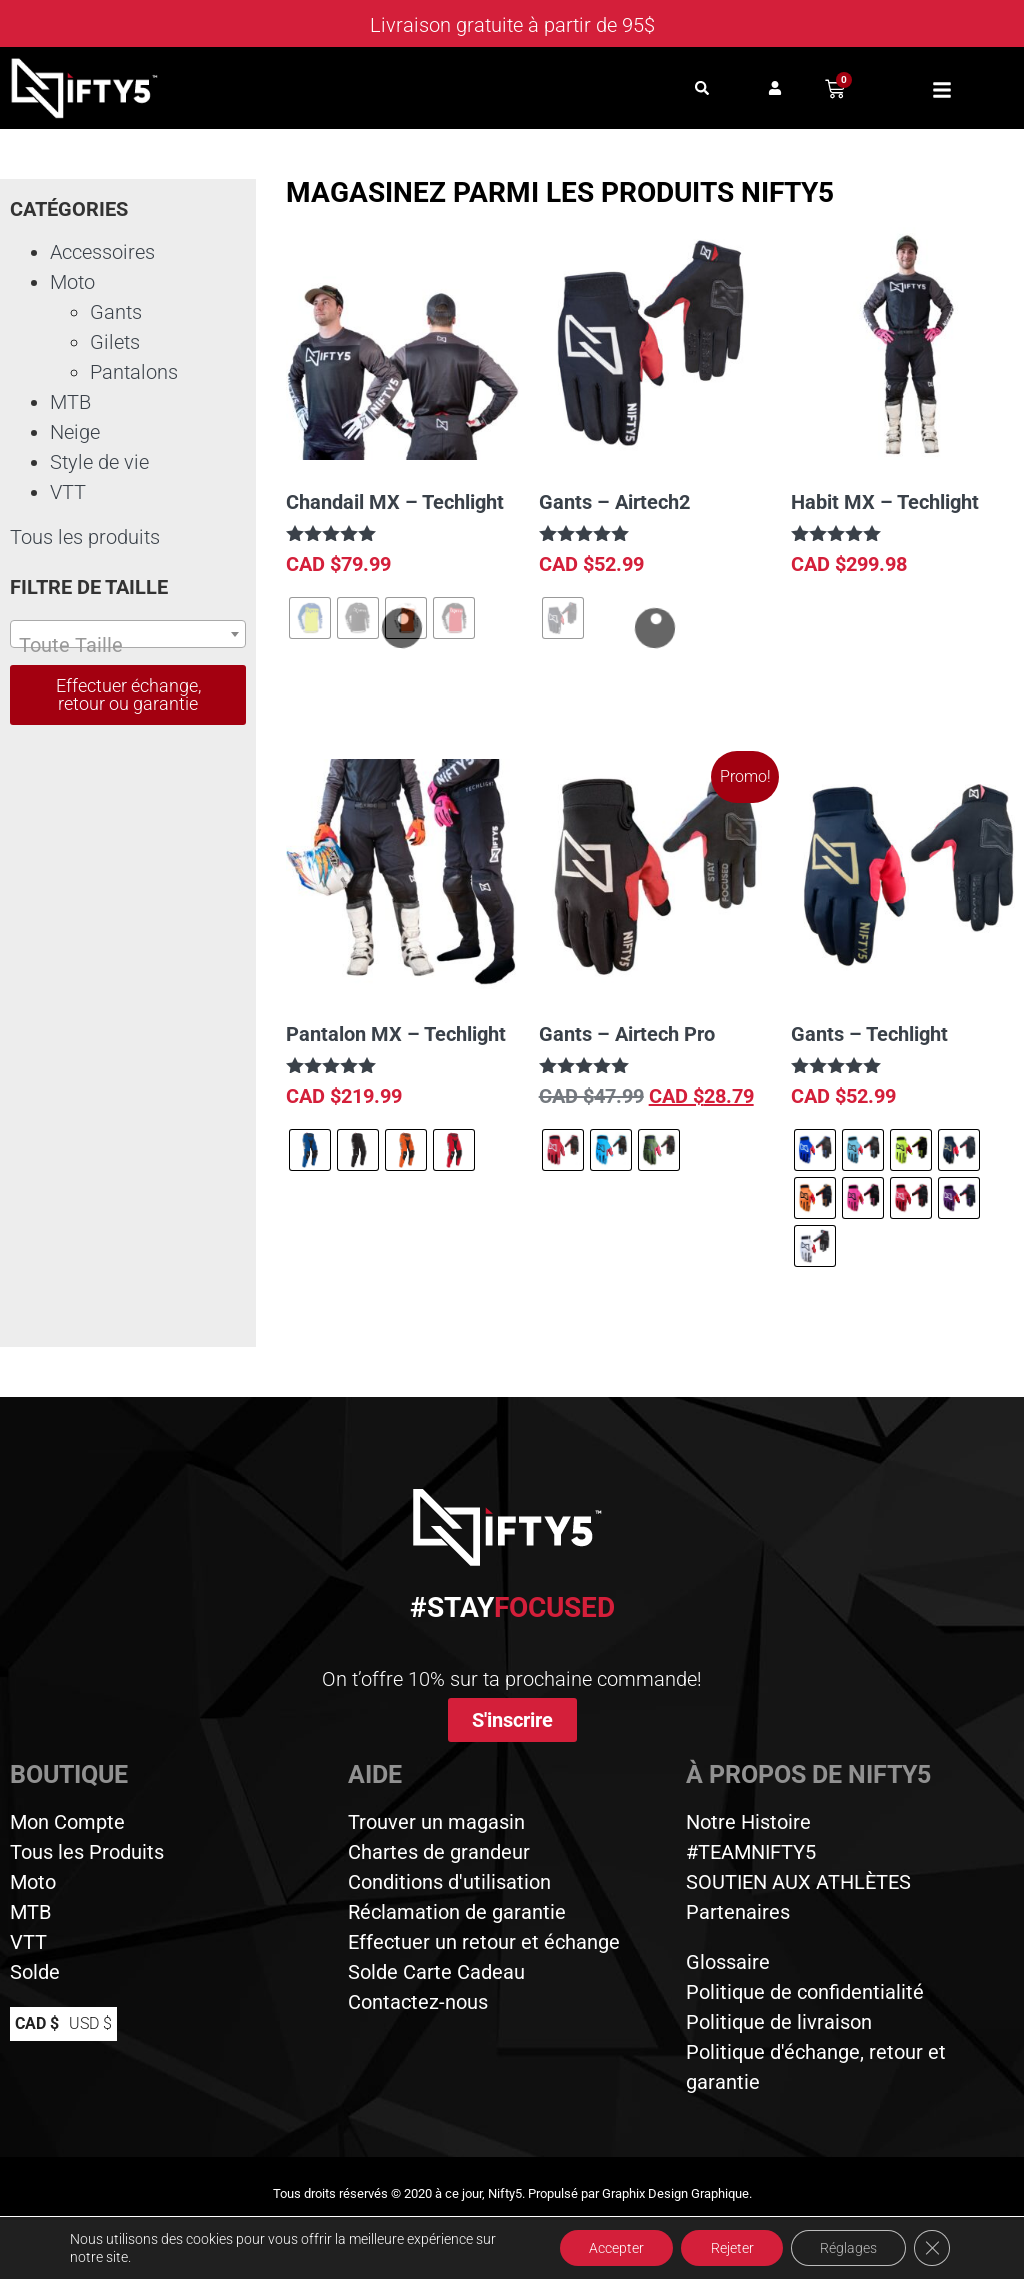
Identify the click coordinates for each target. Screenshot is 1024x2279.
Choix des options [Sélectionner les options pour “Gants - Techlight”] (882, 1328)
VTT (68, 492)
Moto (72, 282)
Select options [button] (871, 622)
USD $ (90, 2023)
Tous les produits (85, 537)
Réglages (847, 2248)
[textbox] (128, 645)
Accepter (612, 2248)
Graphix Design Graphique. (677, 2193)
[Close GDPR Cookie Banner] (932, 2248)
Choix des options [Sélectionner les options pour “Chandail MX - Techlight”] (377, 700)
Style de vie (99, 462)
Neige (75, 432)
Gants (116, 312)
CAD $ (37, 2023)
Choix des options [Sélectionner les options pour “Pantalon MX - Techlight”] (377, 1232)
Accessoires (102, 252)
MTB (70, 402)
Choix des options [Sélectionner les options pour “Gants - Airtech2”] (630, 700)
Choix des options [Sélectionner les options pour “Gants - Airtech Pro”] (630, 1232)
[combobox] (128, 634)
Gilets (115, 342)
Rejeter (729, 2248)
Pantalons (134, 372)
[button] (702, 88)
